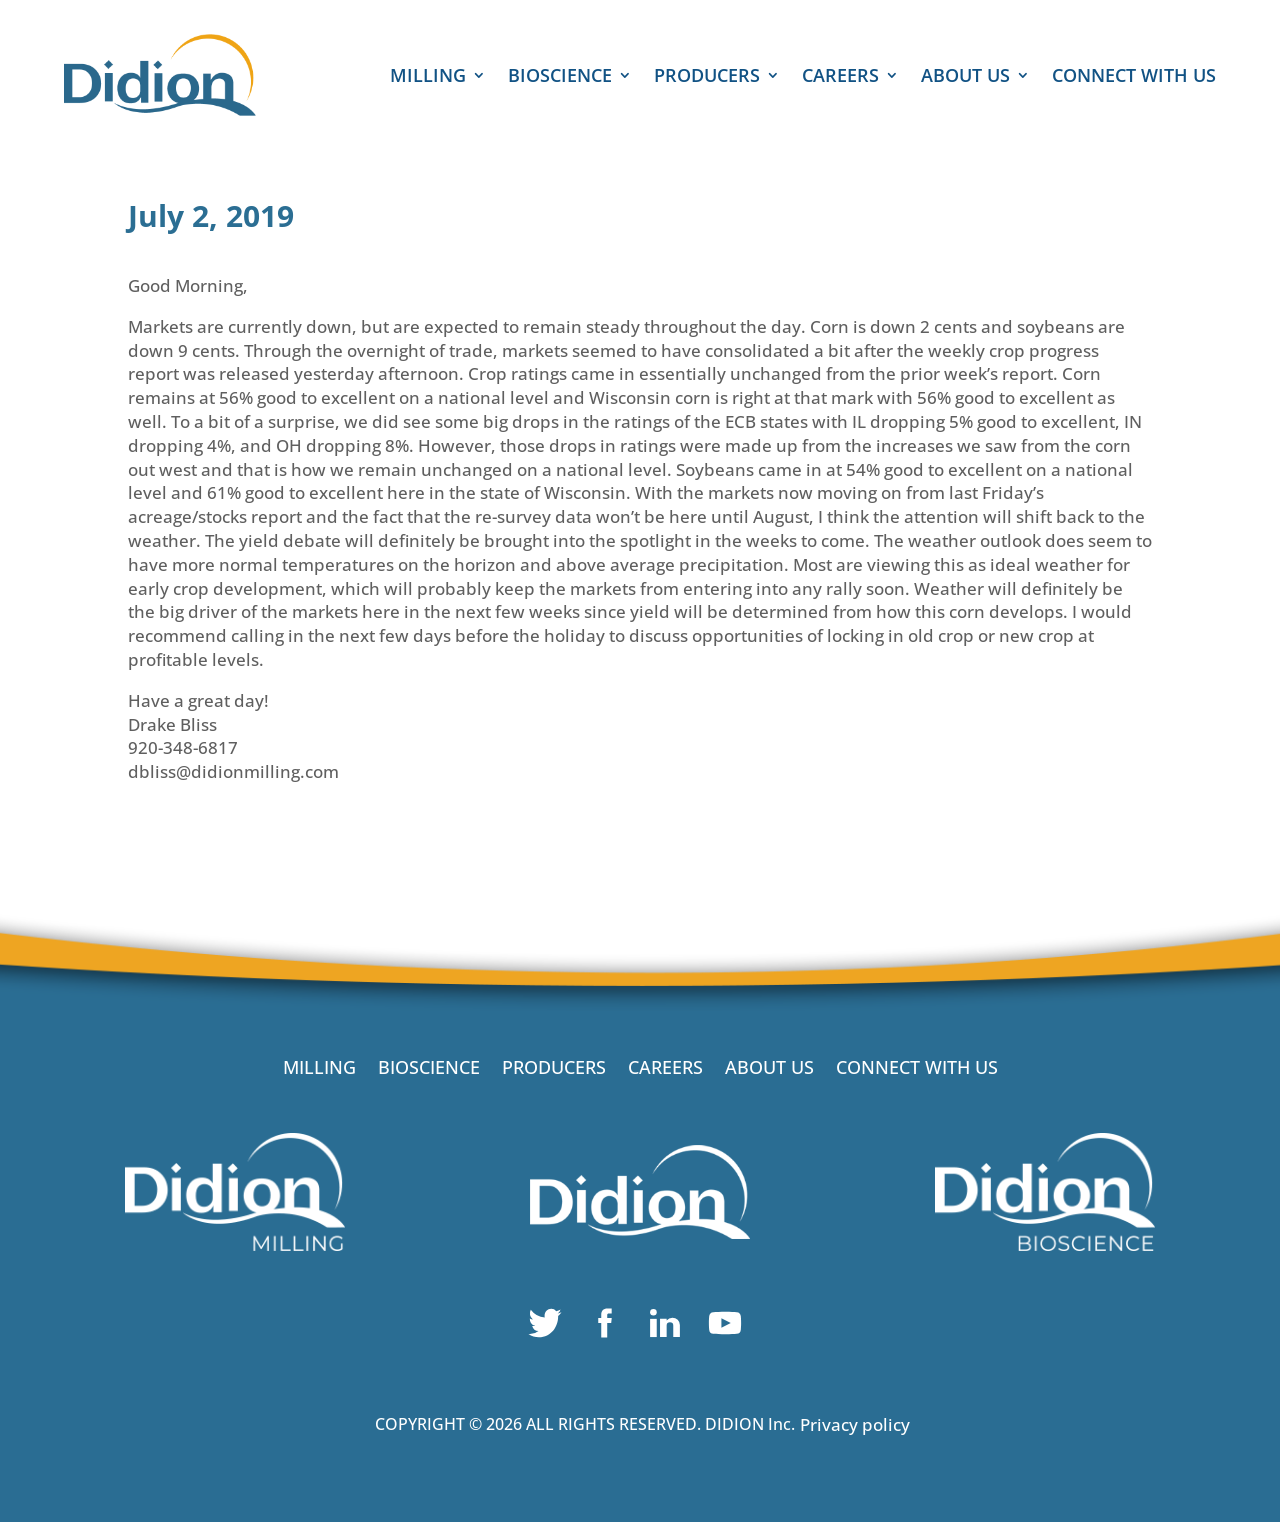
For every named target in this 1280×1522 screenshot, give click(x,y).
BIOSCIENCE (560, 77)
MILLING (428, 77)
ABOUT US (965, 77)
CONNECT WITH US (1134, 77)
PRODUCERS (707, 77)
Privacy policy (855, 1424)
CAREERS (840, 77)
